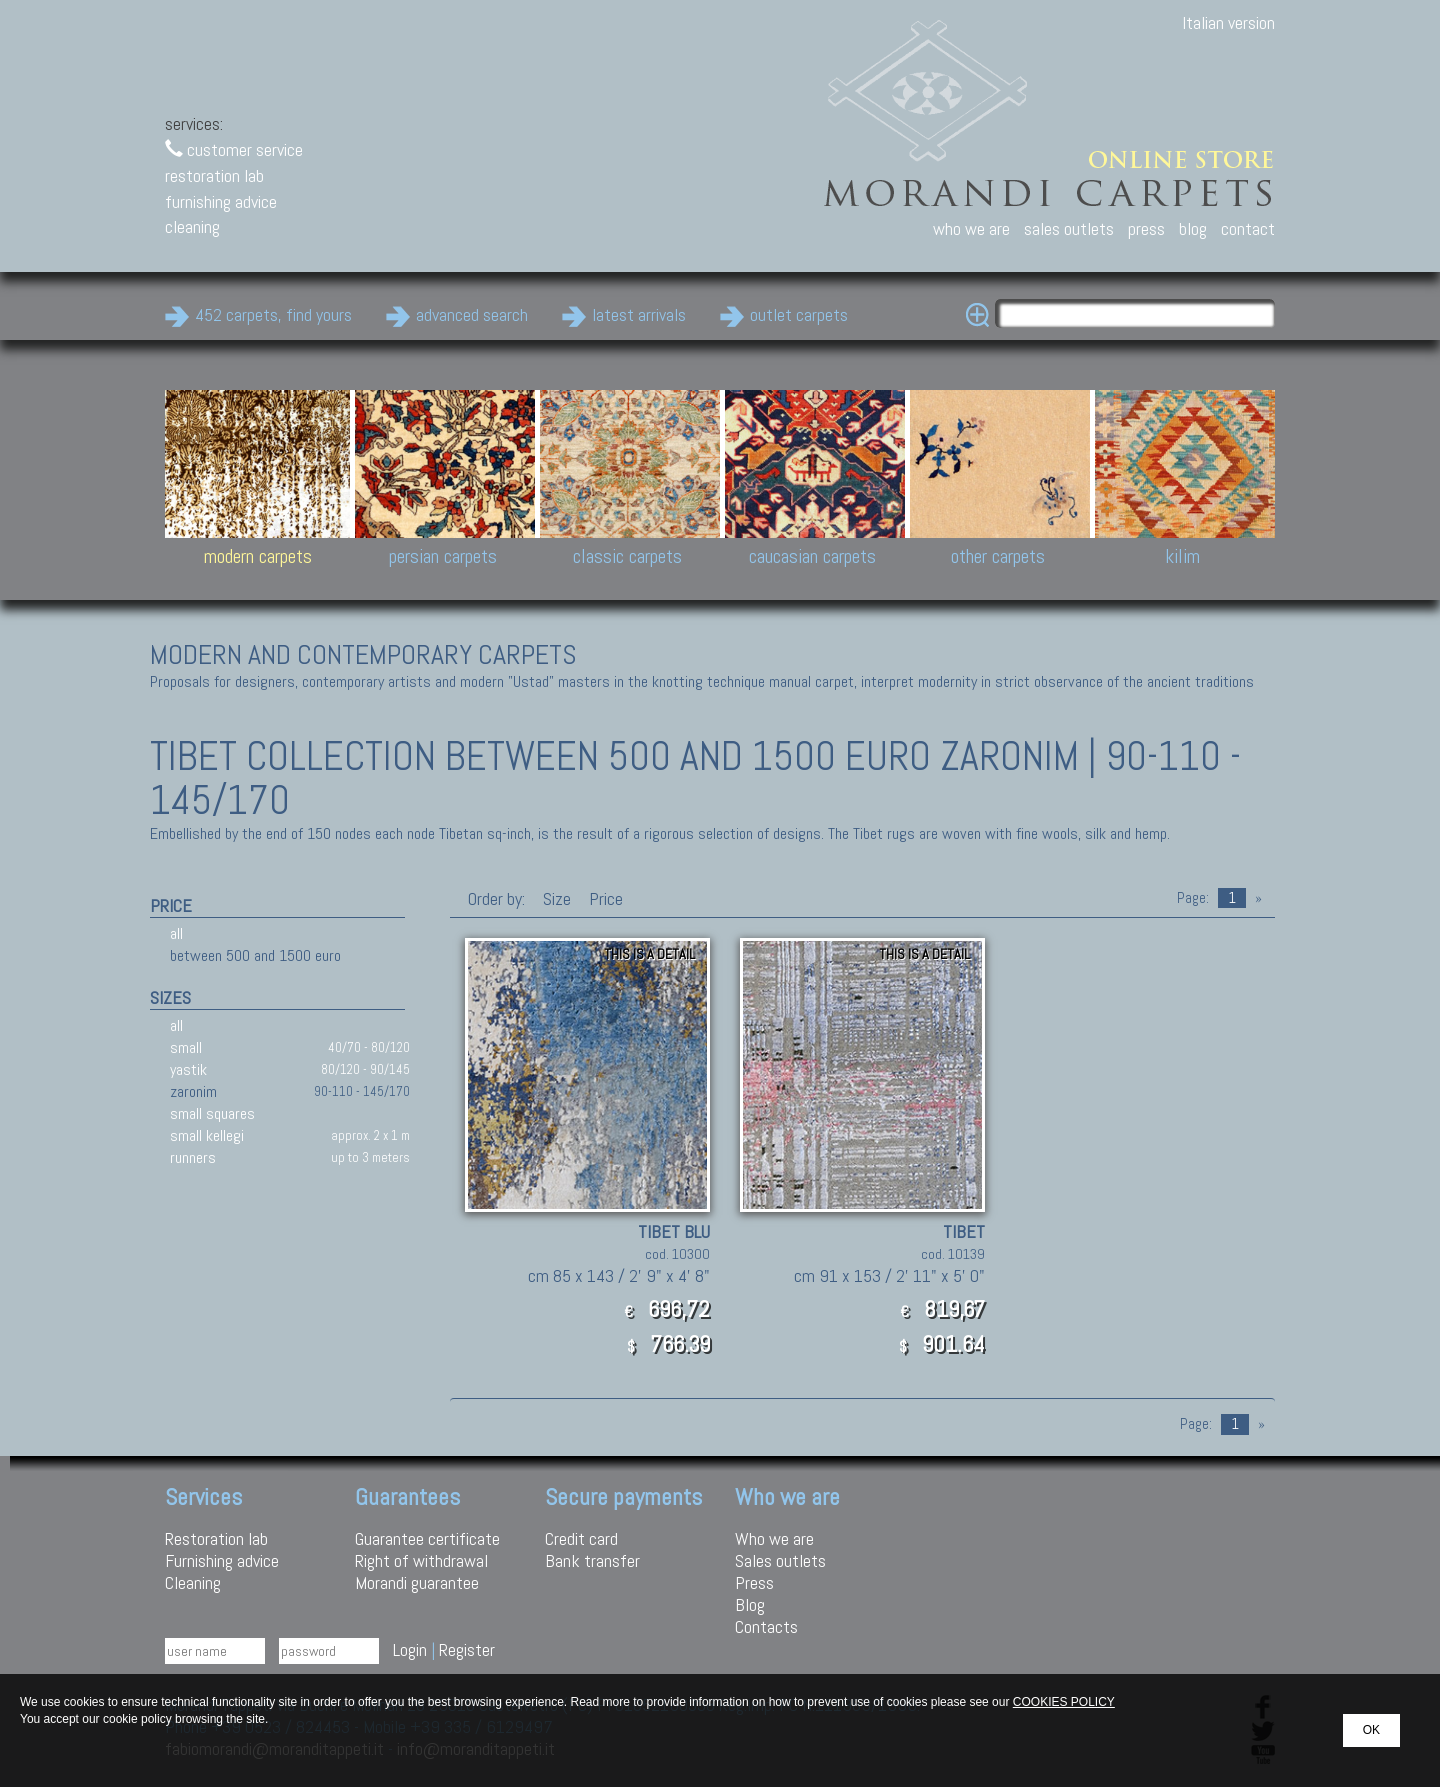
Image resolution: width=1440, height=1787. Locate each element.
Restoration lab (216, 1538)
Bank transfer (592, 1560)
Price (604, 898)
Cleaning (193, 1582)
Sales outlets (780, 1560)
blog (1193, 228)
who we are (971, 228)
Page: (1193, 898)
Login (410, 1649)
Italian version (1228, 22)
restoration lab (214, 175)
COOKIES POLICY (1064, 1702)
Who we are (774, 1538)
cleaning (192, 226)
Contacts (766, 1626)
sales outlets (1069, 228)
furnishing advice (221, 201)
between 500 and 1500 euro (255, 955)
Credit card (581, 1538)
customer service (234, 149)
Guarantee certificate (427, 1538)
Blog (750, 1604)
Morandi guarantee (417, 1582)
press (1146, 228)
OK (1371, 1730)
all (176, 933)
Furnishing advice (222, 1560)
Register (467, 1649)
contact (1248, 228)
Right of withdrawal (421, 1560)
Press (754, 1582)
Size (557, 898)
